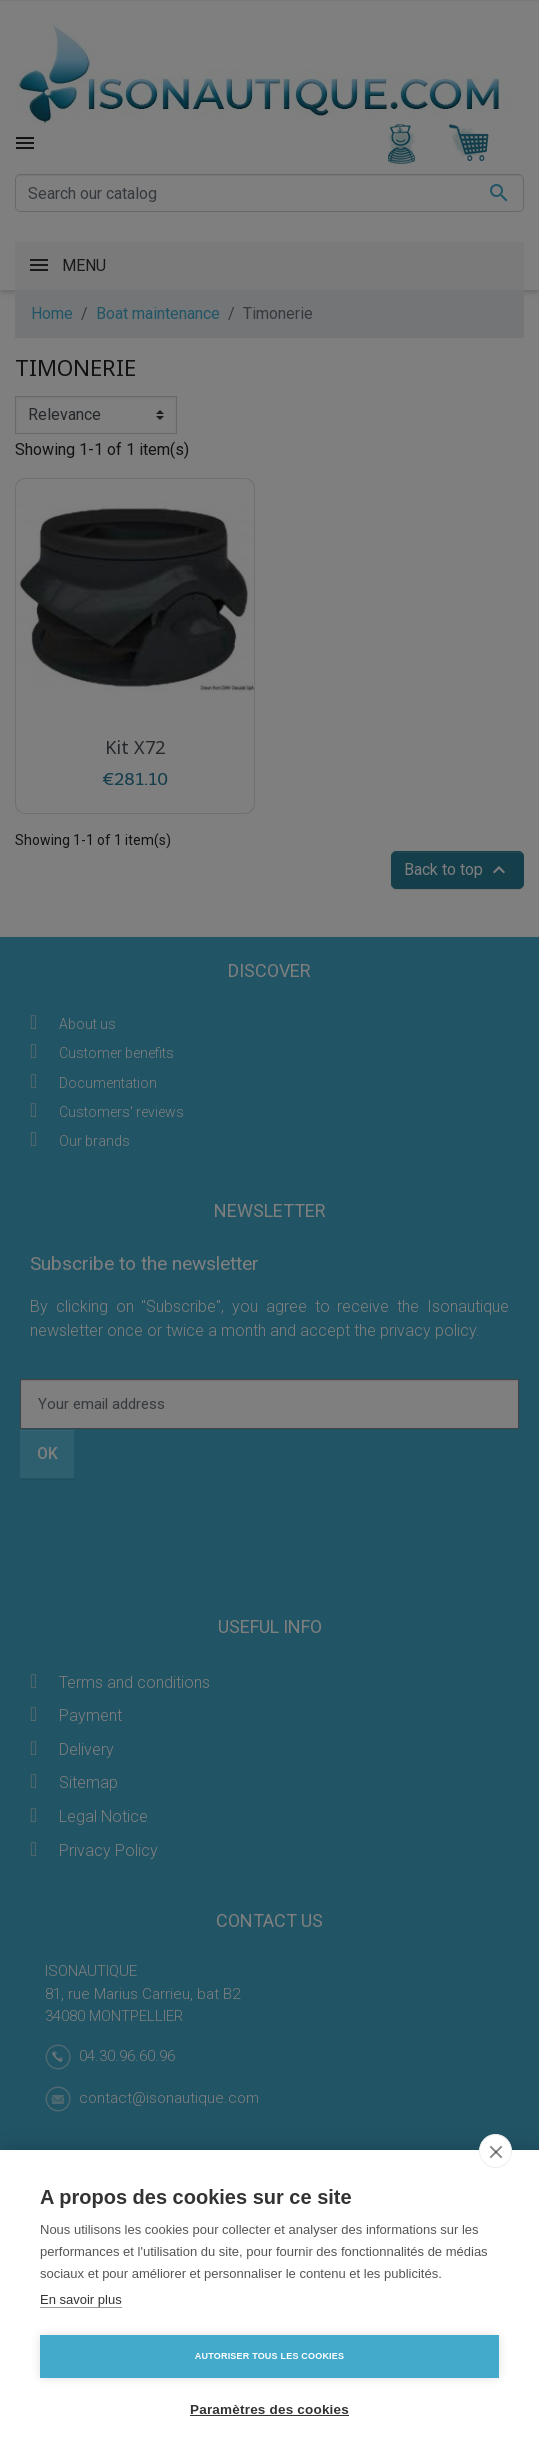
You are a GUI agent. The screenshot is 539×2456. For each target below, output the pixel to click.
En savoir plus (81, 2299)
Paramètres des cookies (269, 2409)
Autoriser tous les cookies (269, 2356)
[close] (495, 2151)
